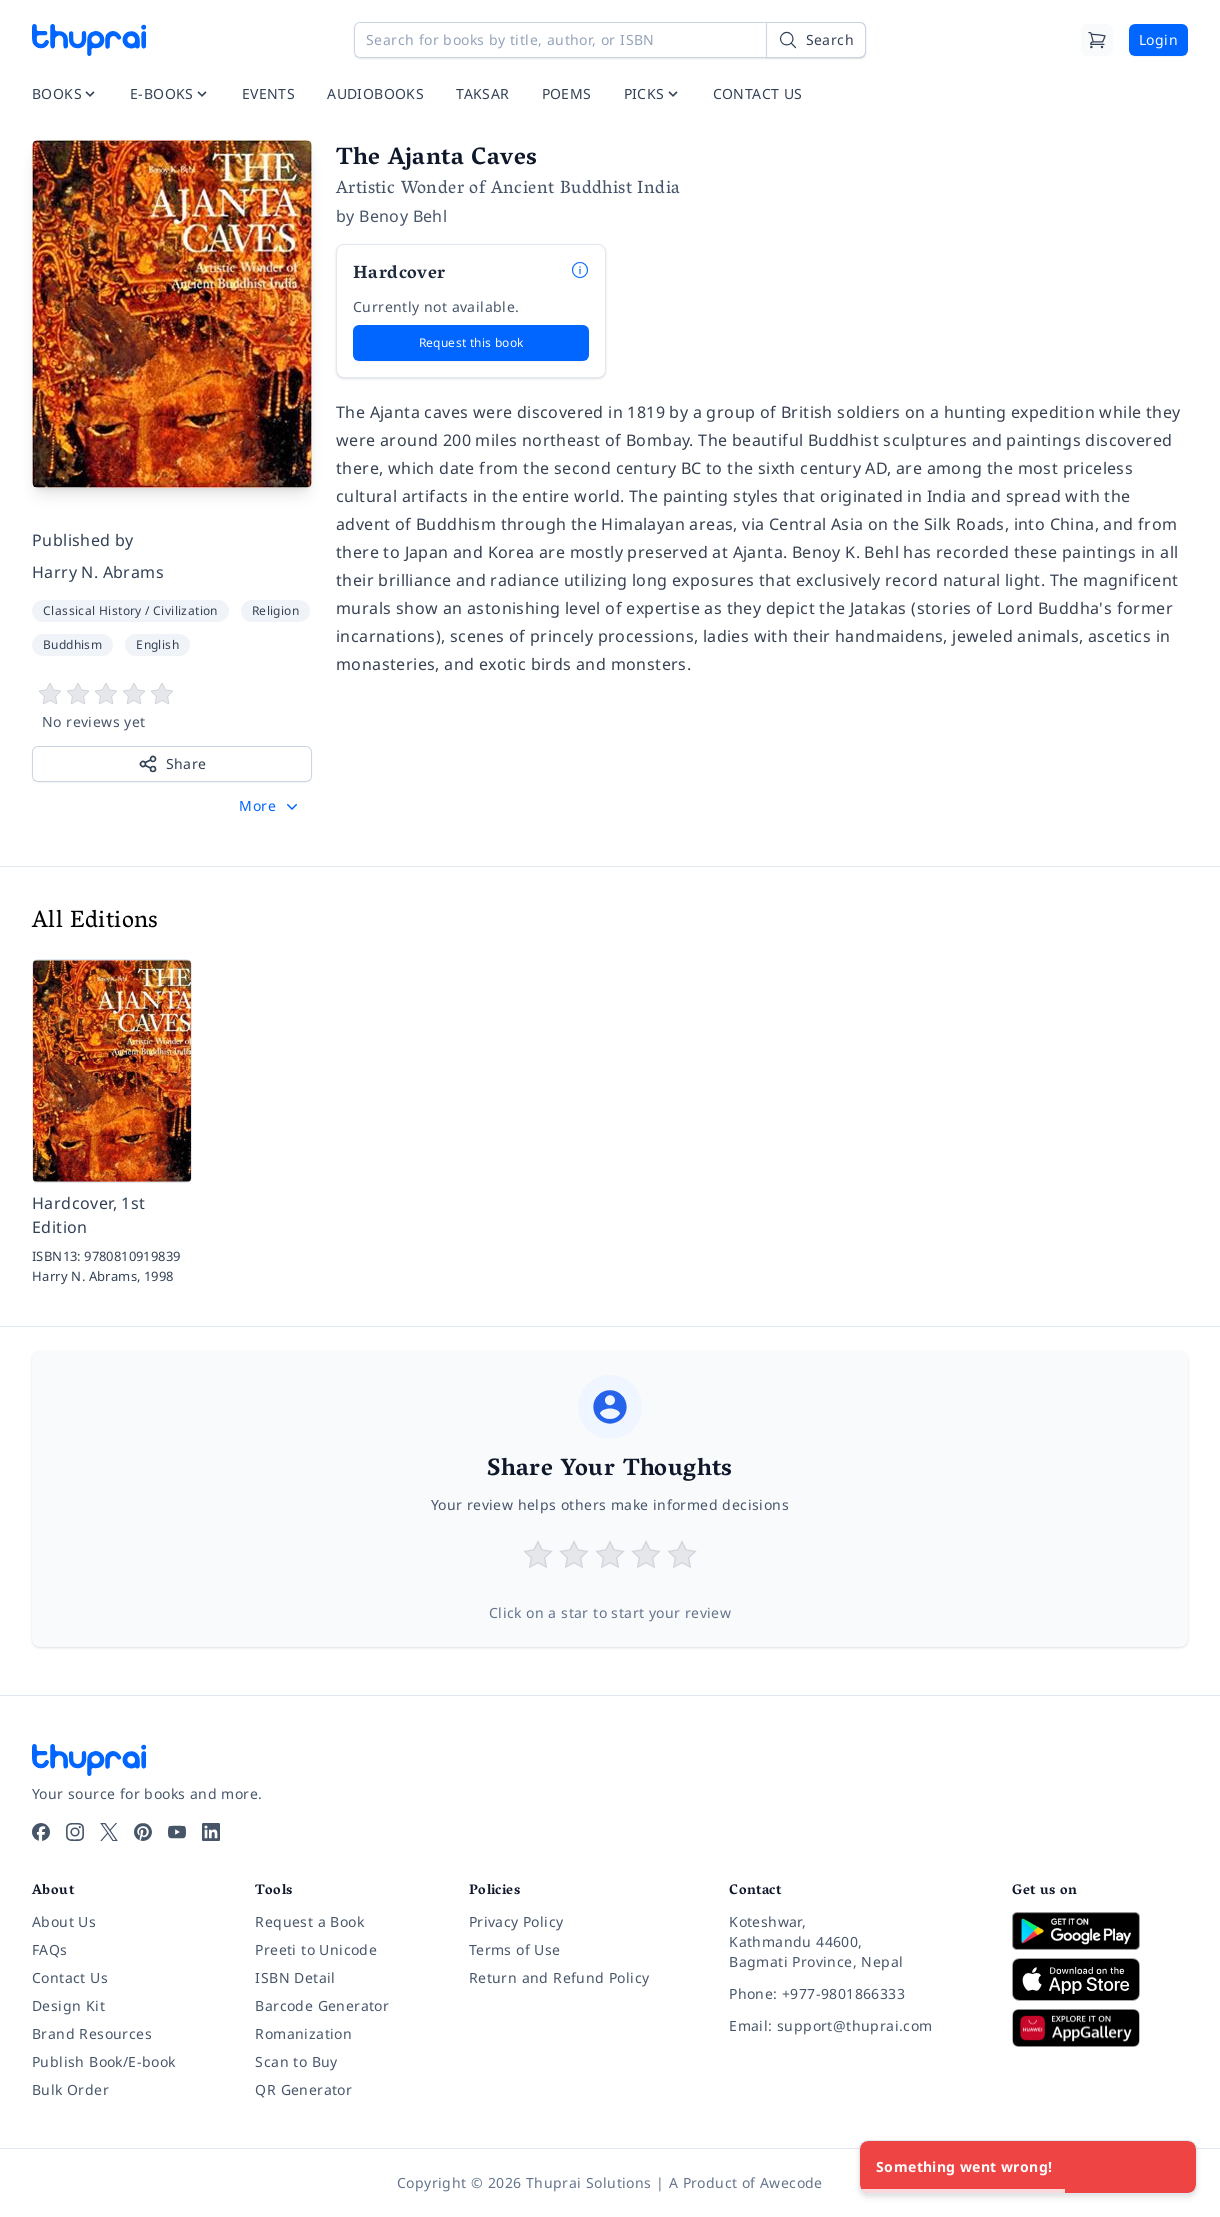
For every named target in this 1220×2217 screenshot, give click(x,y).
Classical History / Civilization (130, 610)
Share (172, 764)
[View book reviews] (172, 707)
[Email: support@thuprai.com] (854, 2026)
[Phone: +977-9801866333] (854, 1994)
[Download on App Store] (1100, 1979)
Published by (83, 540)
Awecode (791, 2182)
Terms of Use (515, 1949)
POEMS (567, 93)
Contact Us (70, 1977)
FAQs (50, 1949)
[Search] (816, 40)
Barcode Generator (322, 2005)
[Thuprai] (89, 40)
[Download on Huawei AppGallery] (1100, 2028)
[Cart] (1097, 40)
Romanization (303, 2033)
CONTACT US (758, 93)
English (157, 644)
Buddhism (72, 644)
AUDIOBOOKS (375, 93)
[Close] (1170, 2167)
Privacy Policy (516, 1921)
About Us (64, 1921)
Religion (275, 610)
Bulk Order (70, 2089)
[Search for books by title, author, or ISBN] (610, 40)
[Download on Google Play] (1100, 1931)
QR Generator (303, 2089)
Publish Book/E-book (104, 2061)
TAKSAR (482, 93)
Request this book (471, 342)
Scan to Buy (296, 2061)
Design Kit (68, 2005)
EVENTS (268, 93)
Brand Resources (92, 2033)
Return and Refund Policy (559, 1977)
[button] (270, 806)
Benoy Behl (403, 216)
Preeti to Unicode (316, 1949)
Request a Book (309, 1921)
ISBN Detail (295, 1977)
